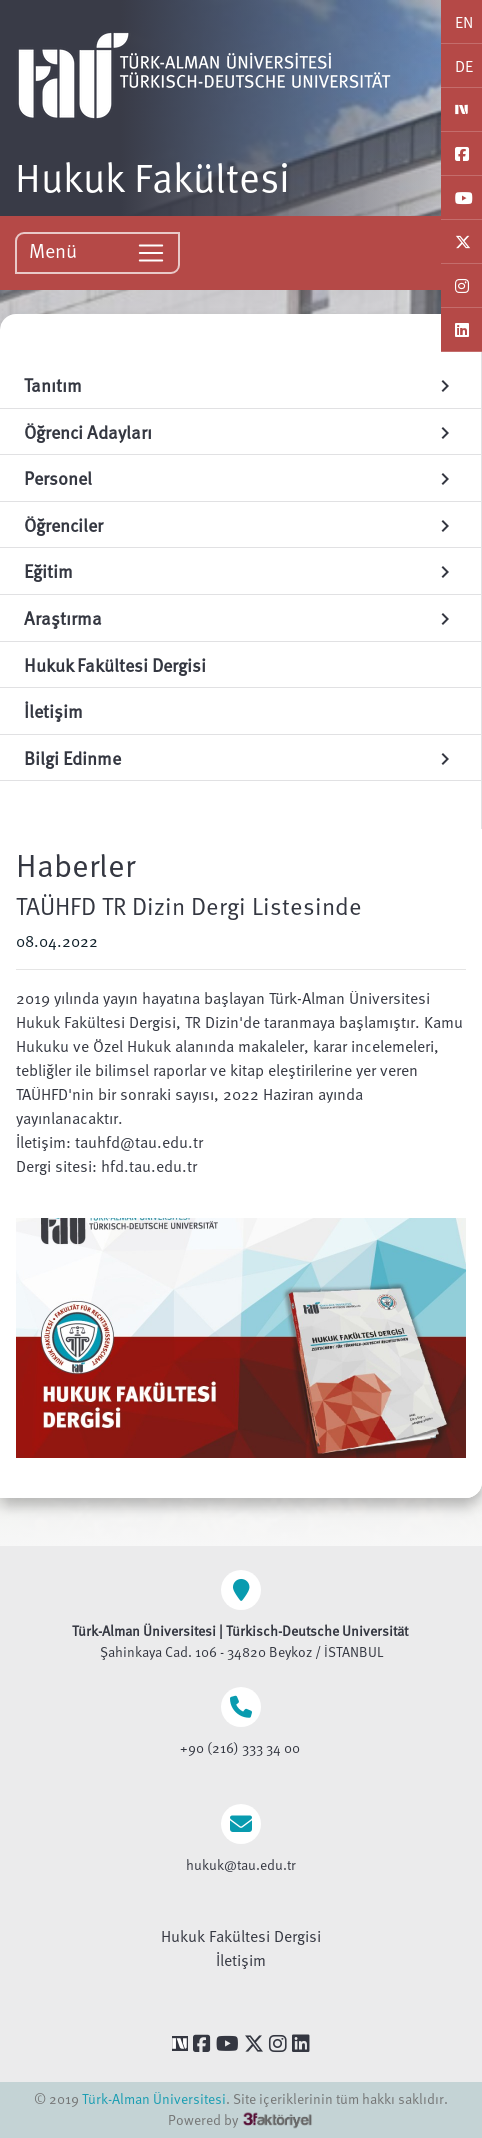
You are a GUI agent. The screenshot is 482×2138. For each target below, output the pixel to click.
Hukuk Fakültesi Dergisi (241, 1936)
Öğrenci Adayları (240, 431)
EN (464, 22)
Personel (240, 477)
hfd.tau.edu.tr (149, 1166)
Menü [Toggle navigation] (97, 251)
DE (464, 66)
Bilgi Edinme (240, 757)
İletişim (241, 1960)
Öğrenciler (240, 524)
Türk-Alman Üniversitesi (154, 2098)
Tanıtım (240, 384)
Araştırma (240, 617)
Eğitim (240, 570)
